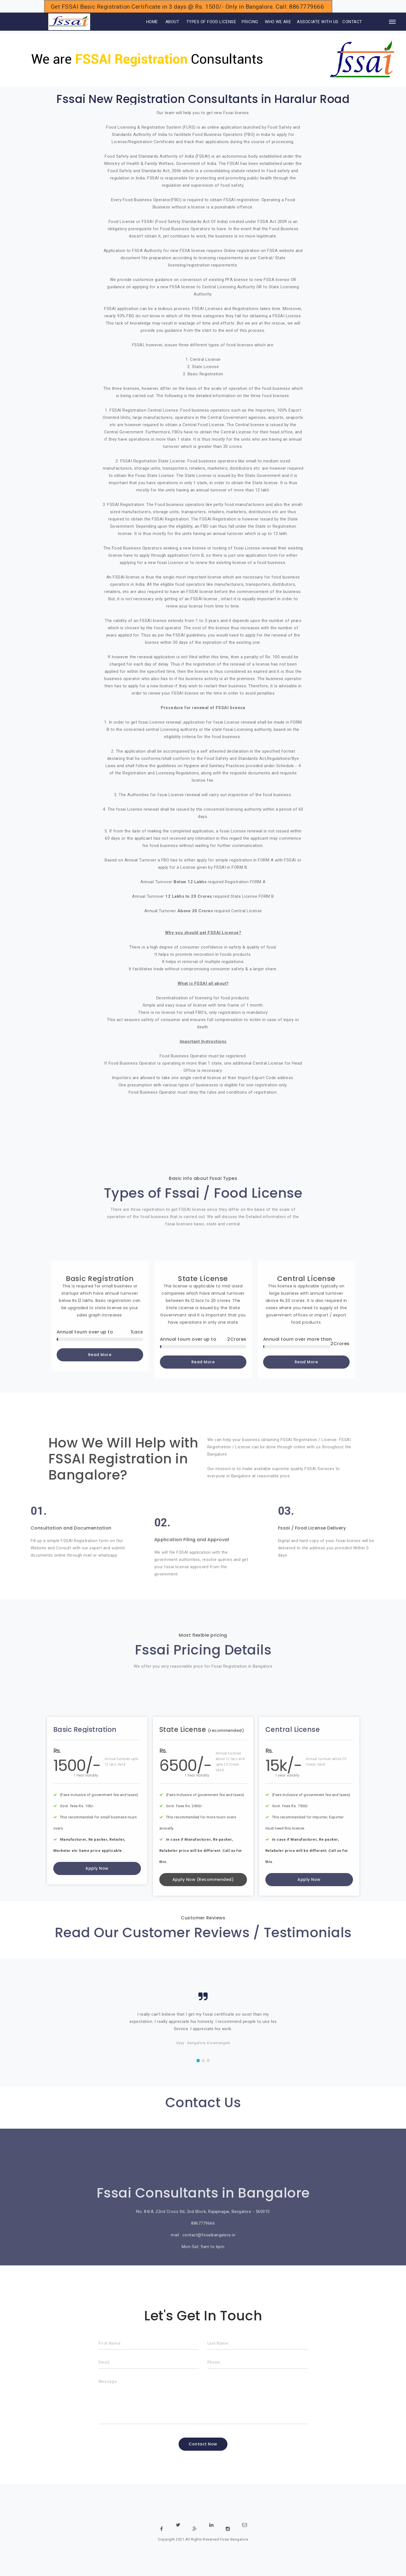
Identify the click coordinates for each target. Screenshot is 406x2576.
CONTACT (352, 21)
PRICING (250, 21)
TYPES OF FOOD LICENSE (211, 21)
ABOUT (172, 21)
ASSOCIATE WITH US (317, 21)
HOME (144, 21)
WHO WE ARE (278, 21)
